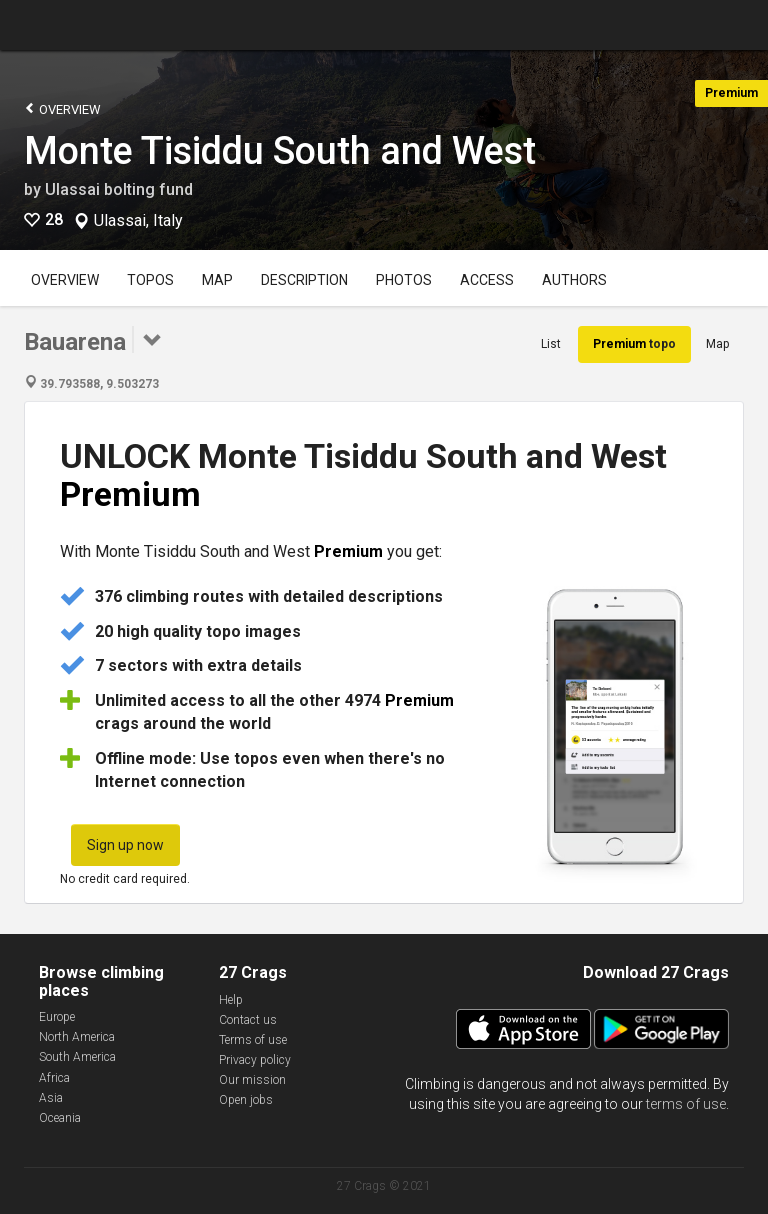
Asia (51, 1098)
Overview (62, 108)
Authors (574, 280)
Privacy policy (255, 1060)
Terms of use (253, 1040)
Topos (150, 280)
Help (231, 1000)
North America (77, 1037)
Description (304, 280)
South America (77, 1057)
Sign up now (125, 845)
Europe (57, 1017)
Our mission (252, 1080)
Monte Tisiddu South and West (280, 151)
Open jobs (246, 1100)
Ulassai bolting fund (119, 189)
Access (487, 280)
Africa (54, 1078)
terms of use (686, 1104)
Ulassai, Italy (138, 221)
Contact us (248, 1020)
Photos (404, 280)
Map (217, 280)
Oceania (60, 1118)
